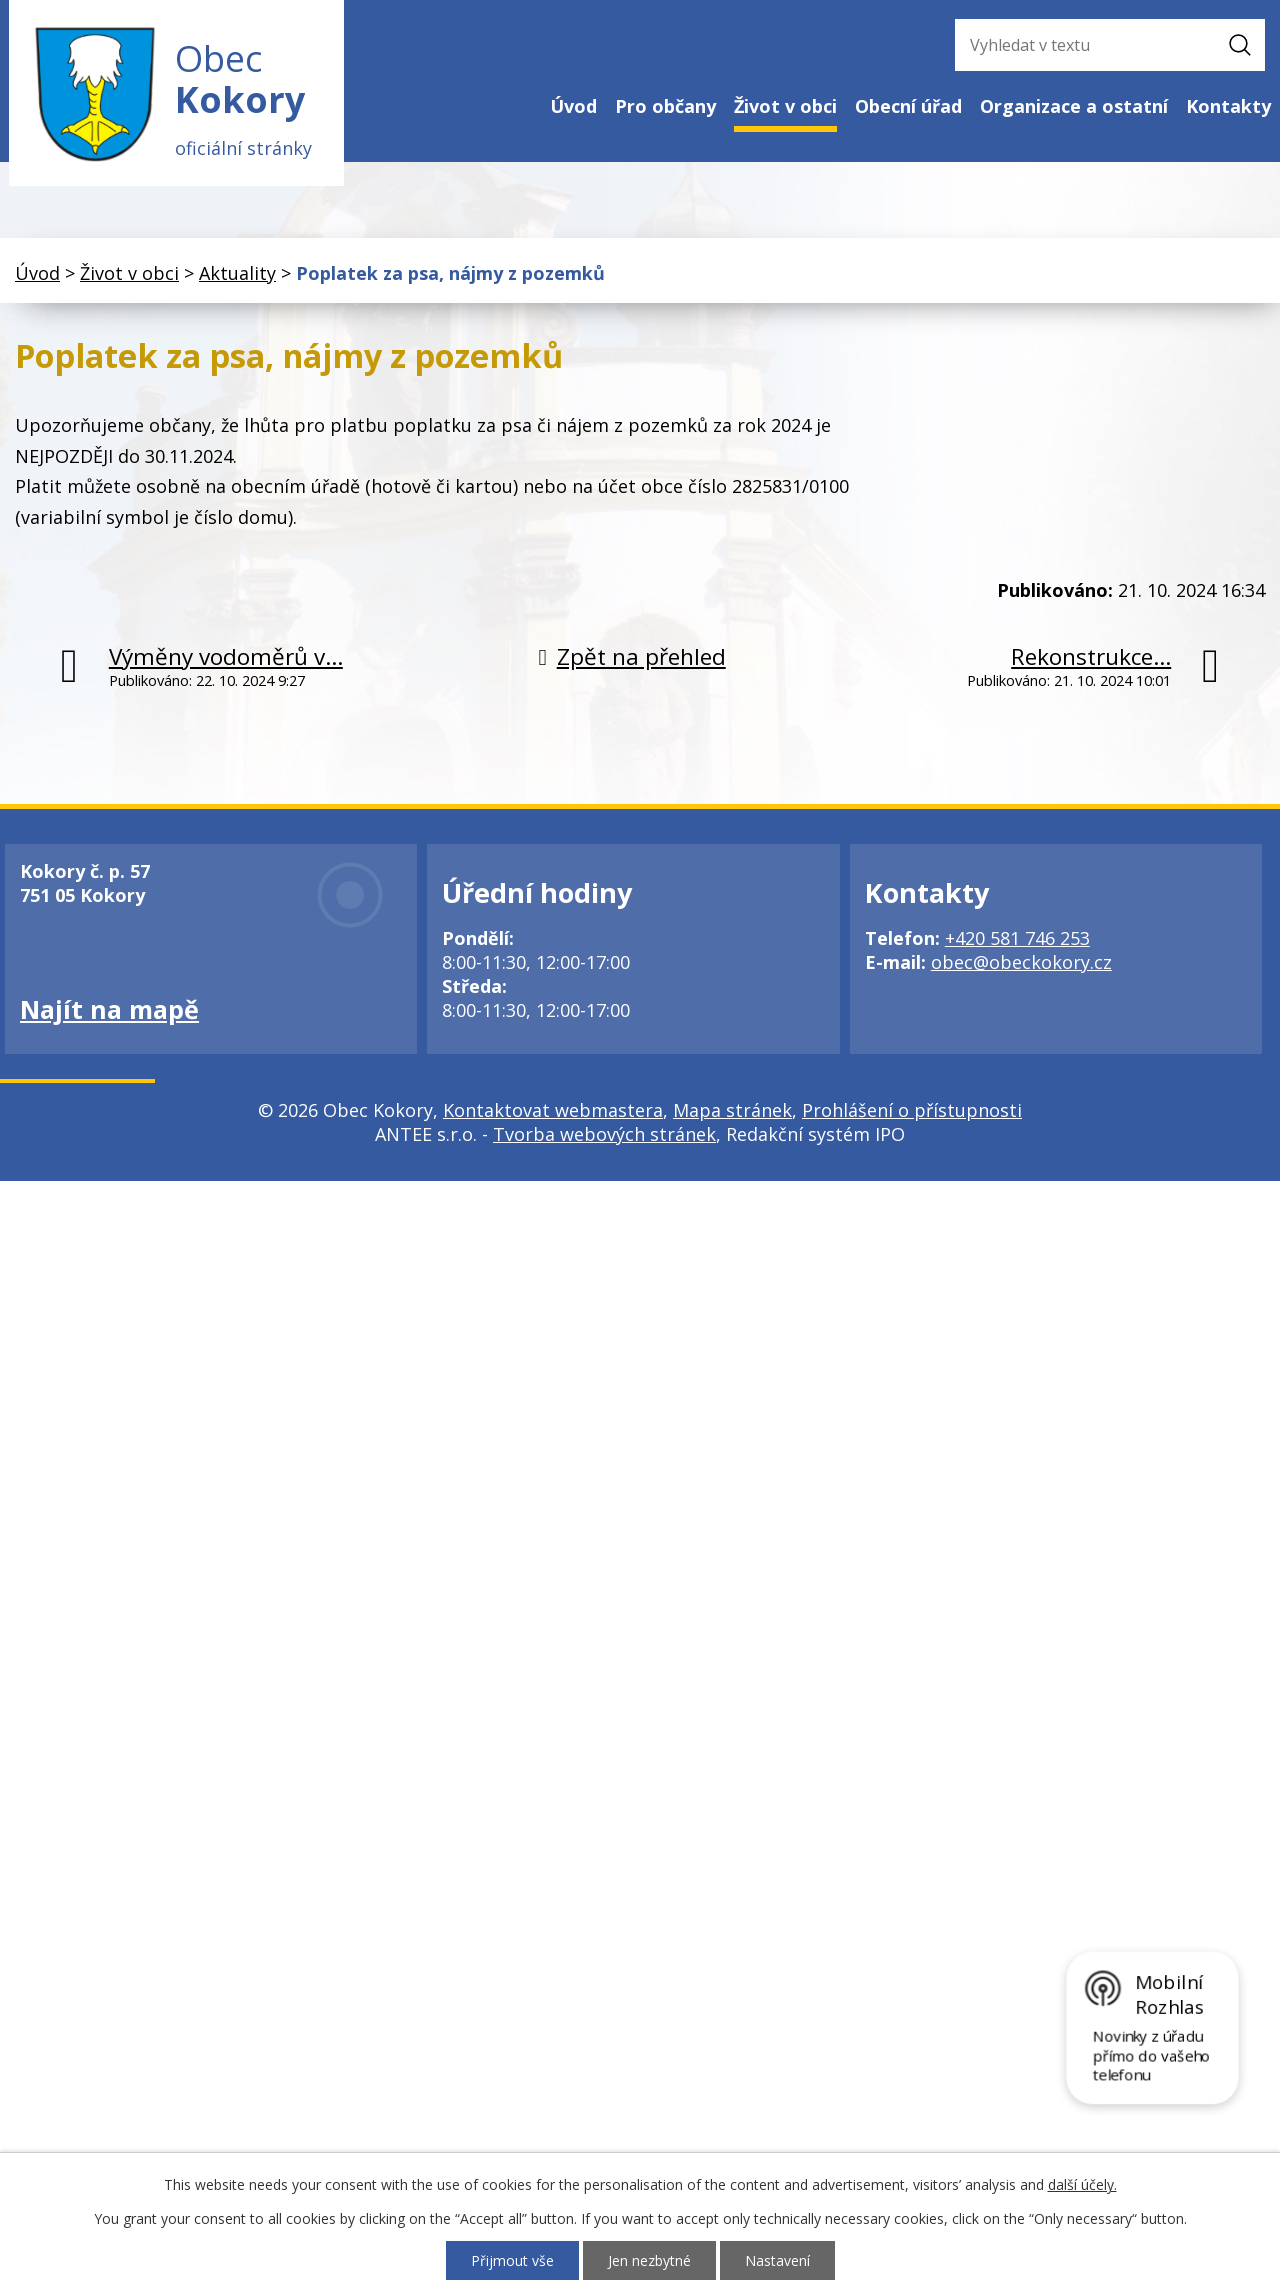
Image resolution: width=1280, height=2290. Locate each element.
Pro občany (665, 106)
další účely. (1082, 2184)
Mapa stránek (732, 1111)
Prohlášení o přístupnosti (912, 1111)
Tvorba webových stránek (604, 1135)
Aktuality (237, 273)
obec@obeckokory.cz (1021, 963)
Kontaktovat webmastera (553, 1111)
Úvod (573, 106)
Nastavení (777, 2260)
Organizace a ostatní (1074, 106)
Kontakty (1228, 106)
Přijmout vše (512, 2260)
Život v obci (785, 106)
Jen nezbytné (649, 2260)
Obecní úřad (908, 106)
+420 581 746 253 (1017, 939)
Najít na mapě (109, 1010)
